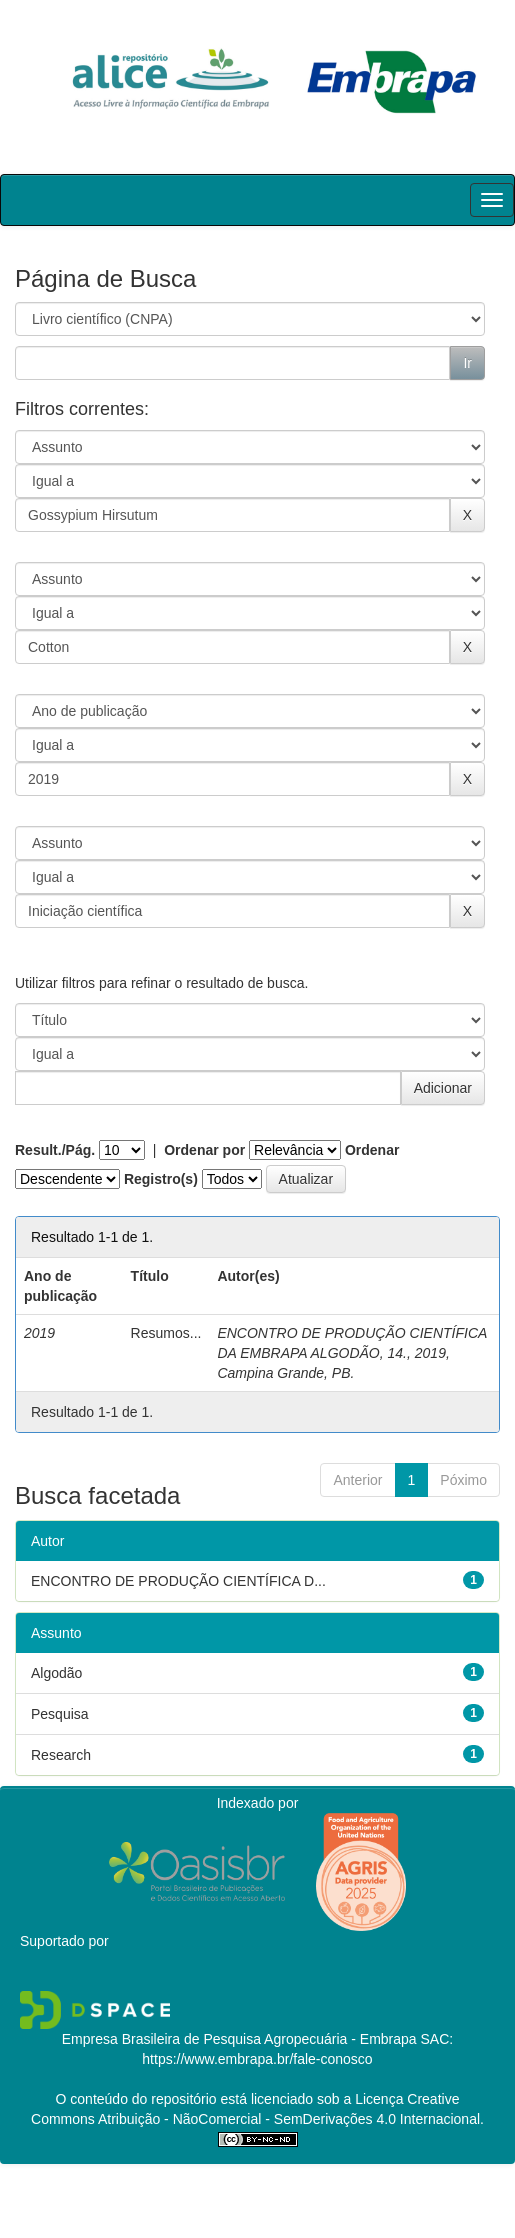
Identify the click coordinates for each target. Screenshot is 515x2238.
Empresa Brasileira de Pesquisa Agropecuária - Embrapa (239, 2039)
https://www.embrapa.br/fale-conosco (257, 2059)
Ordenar (372, 1150)
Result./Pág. (55, 1150)
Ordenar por (204, 1150)
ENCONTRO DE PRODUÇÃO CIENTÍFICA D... (178, 1581)
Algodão (56, 1673)
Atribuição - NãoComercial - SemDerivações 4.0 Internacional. (289, 2119)
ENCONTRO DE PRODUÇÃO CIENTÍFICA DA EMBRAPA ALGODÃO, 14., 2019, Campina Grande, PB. (351, 1353)
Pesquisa (60, 1714)
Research (61, 1755)
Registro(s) (161, 1179)
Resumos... (166, 1333)
